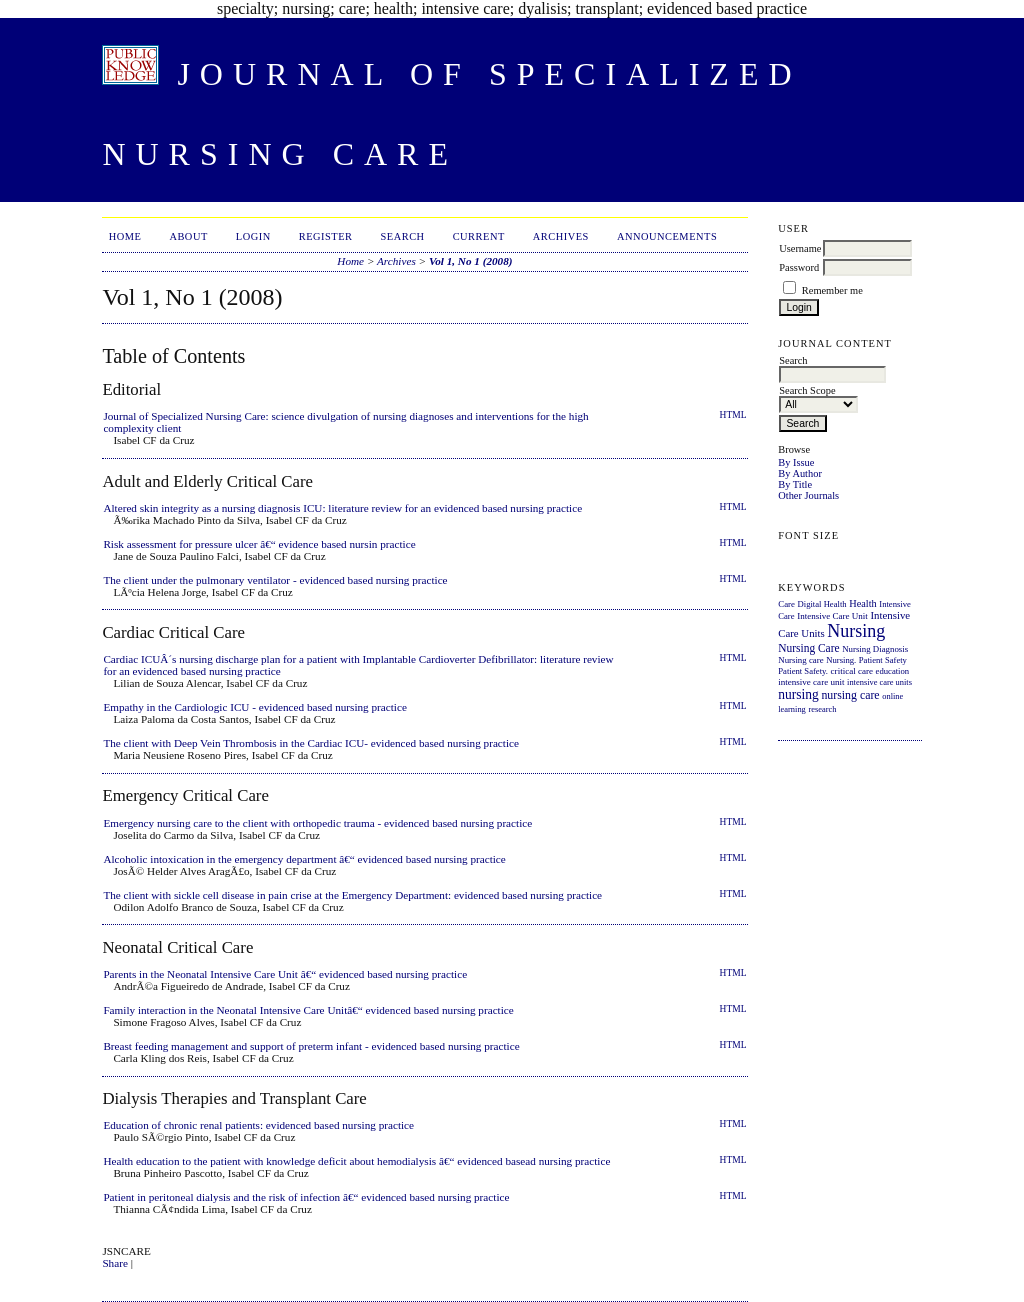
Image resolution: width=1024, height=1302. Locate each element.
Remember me (832, 290)
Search (403, 236)
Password (799, 267)
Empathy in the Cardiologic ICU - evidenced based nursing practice (255, 707)
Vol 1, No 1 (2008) (471, 261)
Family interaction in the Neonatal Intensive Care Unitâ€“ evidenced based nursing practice (308, 1010)
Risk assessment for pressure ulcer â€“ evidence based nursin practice (259, 544)
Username (800, 248)
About (188, 236)
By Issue (796, 462)
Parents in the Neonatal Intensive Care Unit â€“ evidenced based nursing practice (285, 974)
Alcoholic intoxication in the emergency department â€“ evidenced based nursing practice (304, 859)
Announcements (667, 236)
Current (479, 236)
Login (253, 236)
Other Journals (808, 495)
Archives (561, 236)
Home (125, 236)
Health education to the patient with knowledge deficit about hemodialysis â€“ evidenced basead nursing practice (356, 1161)
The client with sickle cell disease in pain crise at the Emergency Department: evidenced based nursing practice (352, 895)
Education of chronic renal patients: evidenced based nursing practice (258, 1125)
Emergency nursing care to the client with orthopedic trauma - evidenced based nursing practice (317, 823)
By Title (795, 484)
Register (326, 236)
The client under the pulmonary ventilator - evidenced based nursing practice (275, 580)
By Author (800, 473)
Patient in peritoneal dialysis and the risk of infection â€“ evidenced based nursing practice (306, 1197)
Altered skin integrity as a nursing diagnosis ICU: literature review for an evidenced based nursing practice (342, 508)
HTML (733, 415)
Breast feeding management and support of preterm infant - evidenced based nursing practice (311, 1046)
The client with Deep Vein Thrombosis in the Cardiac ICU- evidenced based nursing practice (311, 743)
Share (114, 1263)
